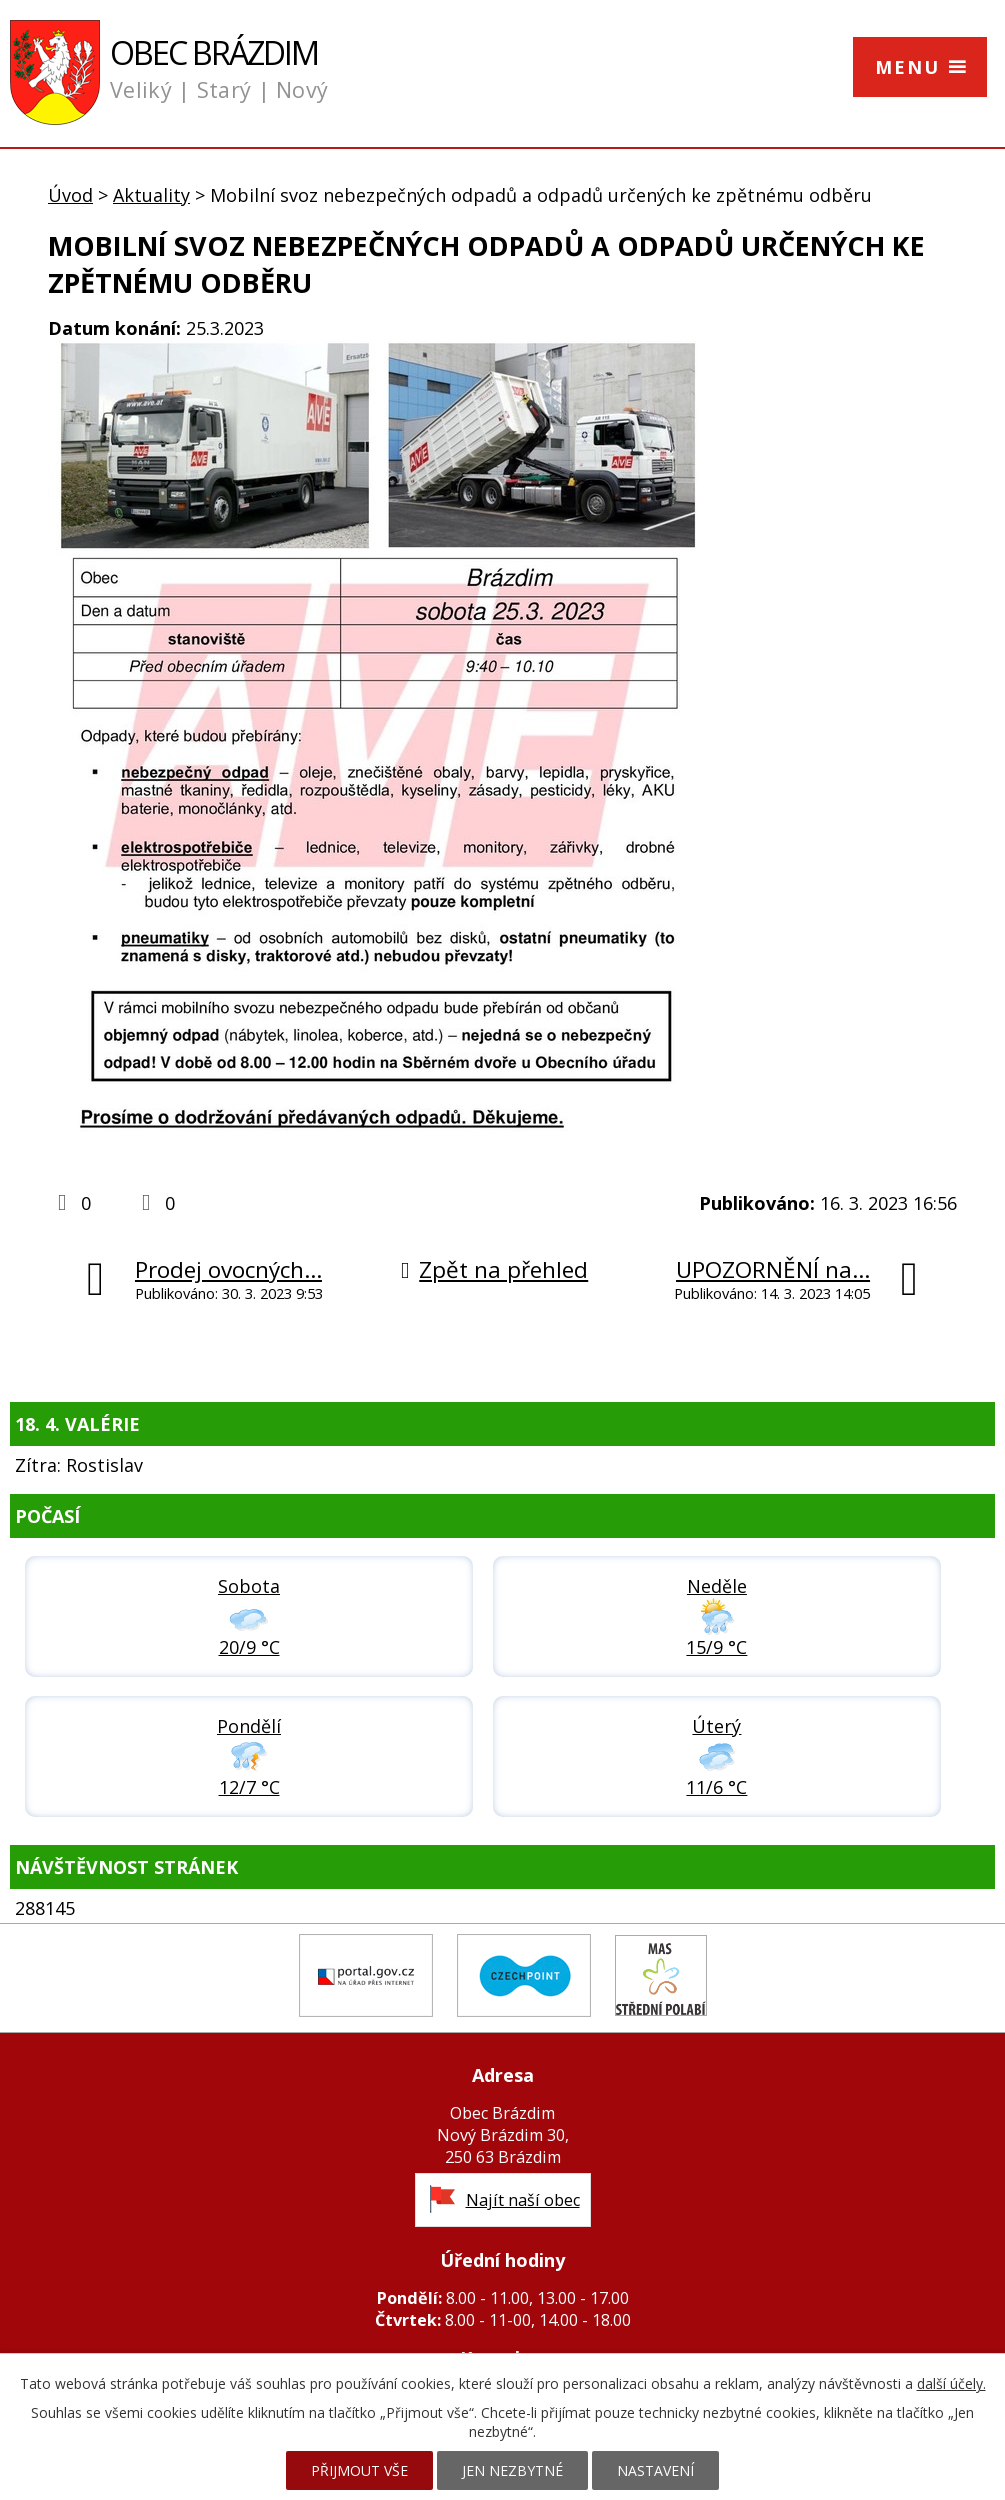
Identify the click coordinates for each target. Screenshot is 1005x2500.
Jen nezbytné (512, 2470)
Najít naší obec (523, 2200)
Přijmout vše (359, 2470)
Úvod (70, 195)
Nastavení (655, 2470)
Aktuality (151, 195)
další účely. (951, 2383)
